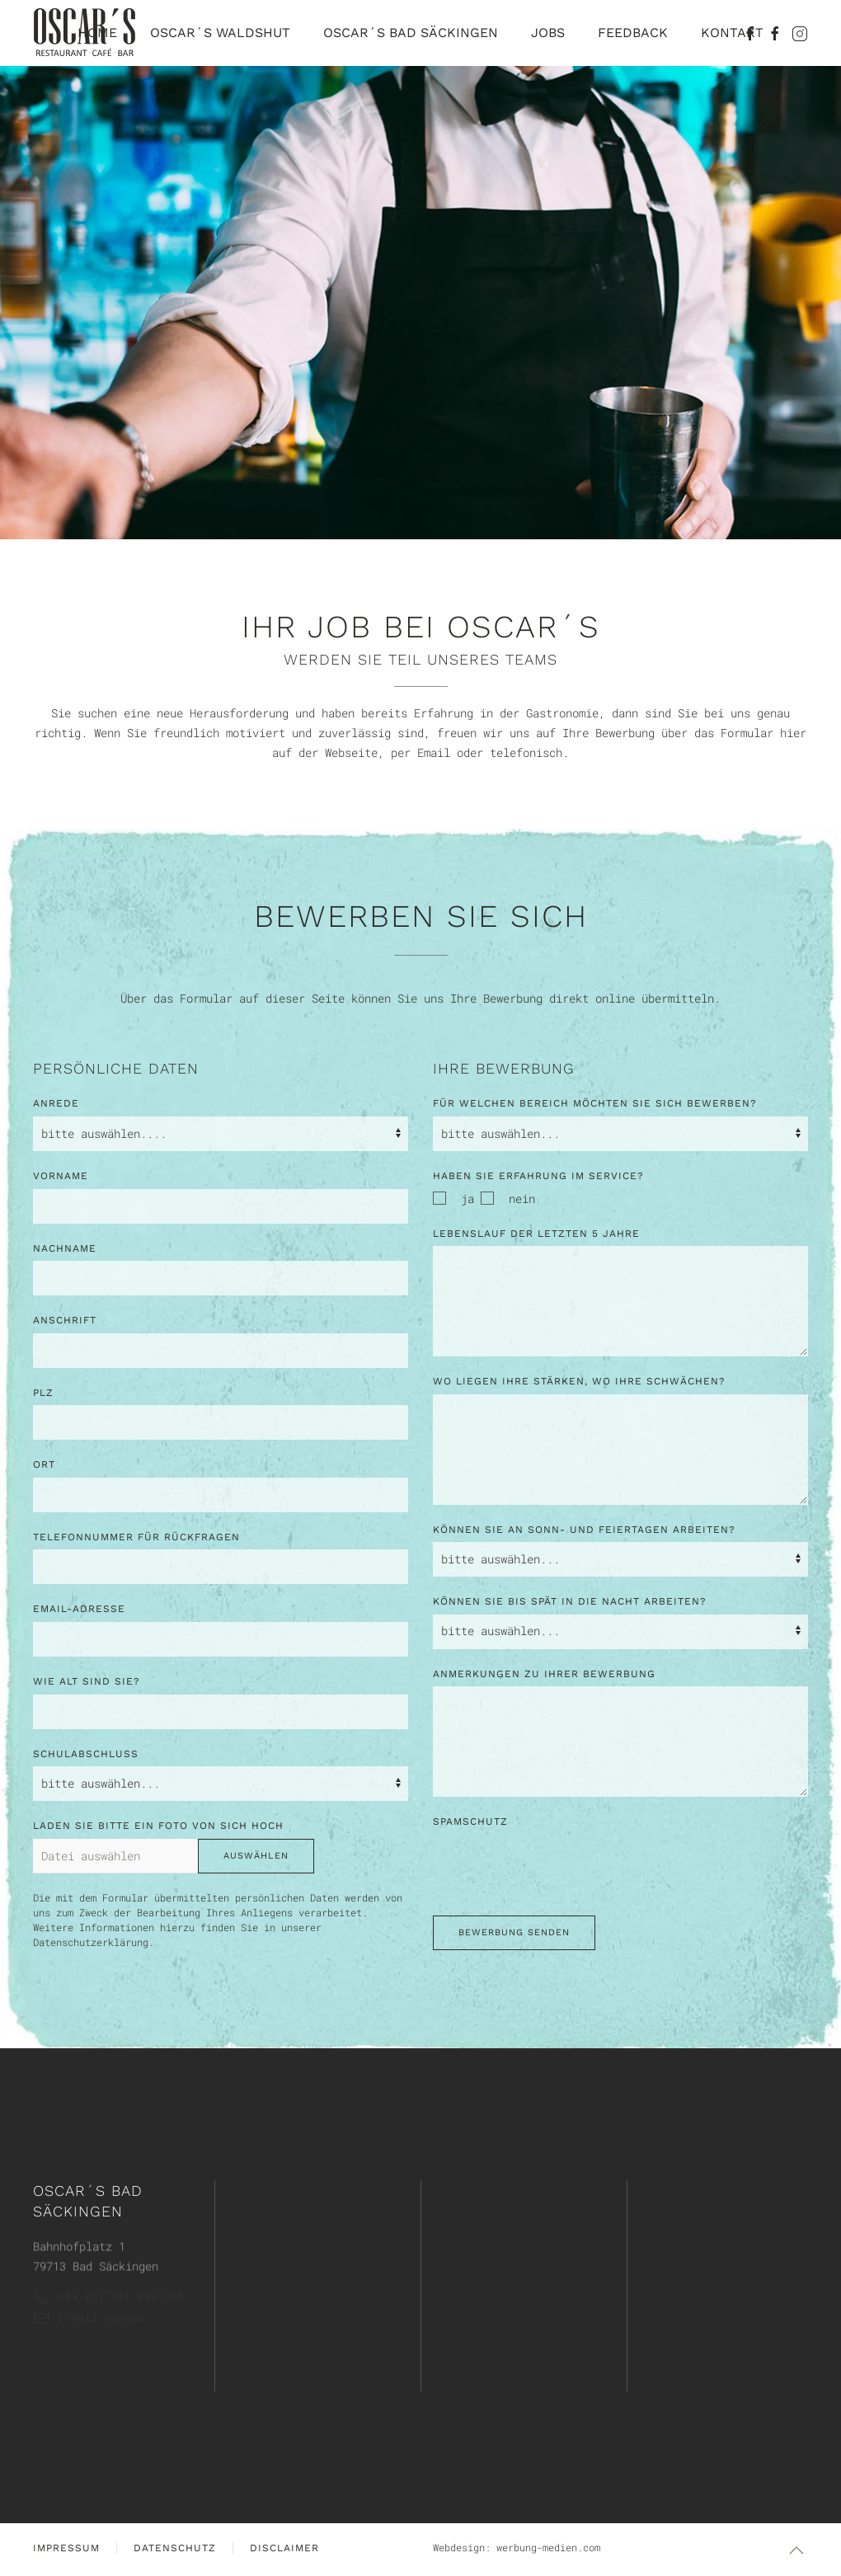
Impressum (66, 2548)
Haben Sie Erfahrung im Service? (538, 1176)
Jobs (548, 32)
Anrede (56, 1103)
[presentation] (558, 1867)
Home (97, 32)
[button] (796, 2550)
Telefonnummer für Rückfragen (136, 1537)
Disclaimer (284, 2548)
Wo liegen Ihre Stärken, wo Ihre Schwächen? (579, 1381)
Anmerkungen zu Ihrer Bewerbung (544, 1674)
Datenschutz (175, 2548)
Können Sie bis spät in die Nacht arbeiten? (570, 1601)
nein (508, 1198)
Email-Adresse (79, 1609)
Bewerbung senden (514, 1932)
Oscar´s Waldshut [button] (220, 32)
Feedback (633, 32)
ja (453, 1198)
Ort (44, 1464)
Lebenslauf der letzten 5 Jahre (536, 1233)
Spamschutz (470, 1821)
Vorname (60, 1176)
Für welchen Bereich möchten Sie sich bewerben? (595, 1103)
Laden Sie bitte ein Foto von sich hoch (158, 1825)
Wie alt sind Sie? (86, 1681)
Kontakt (732, 32)
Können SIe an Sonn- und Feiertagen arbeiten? (584, 1529)
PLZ (43, 1392)
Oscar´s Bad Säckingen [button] (410, 32)
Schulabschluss (86, 1754)
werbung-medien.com (548, 2547)
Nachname (64, 1248)
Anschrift (64, 1320)
